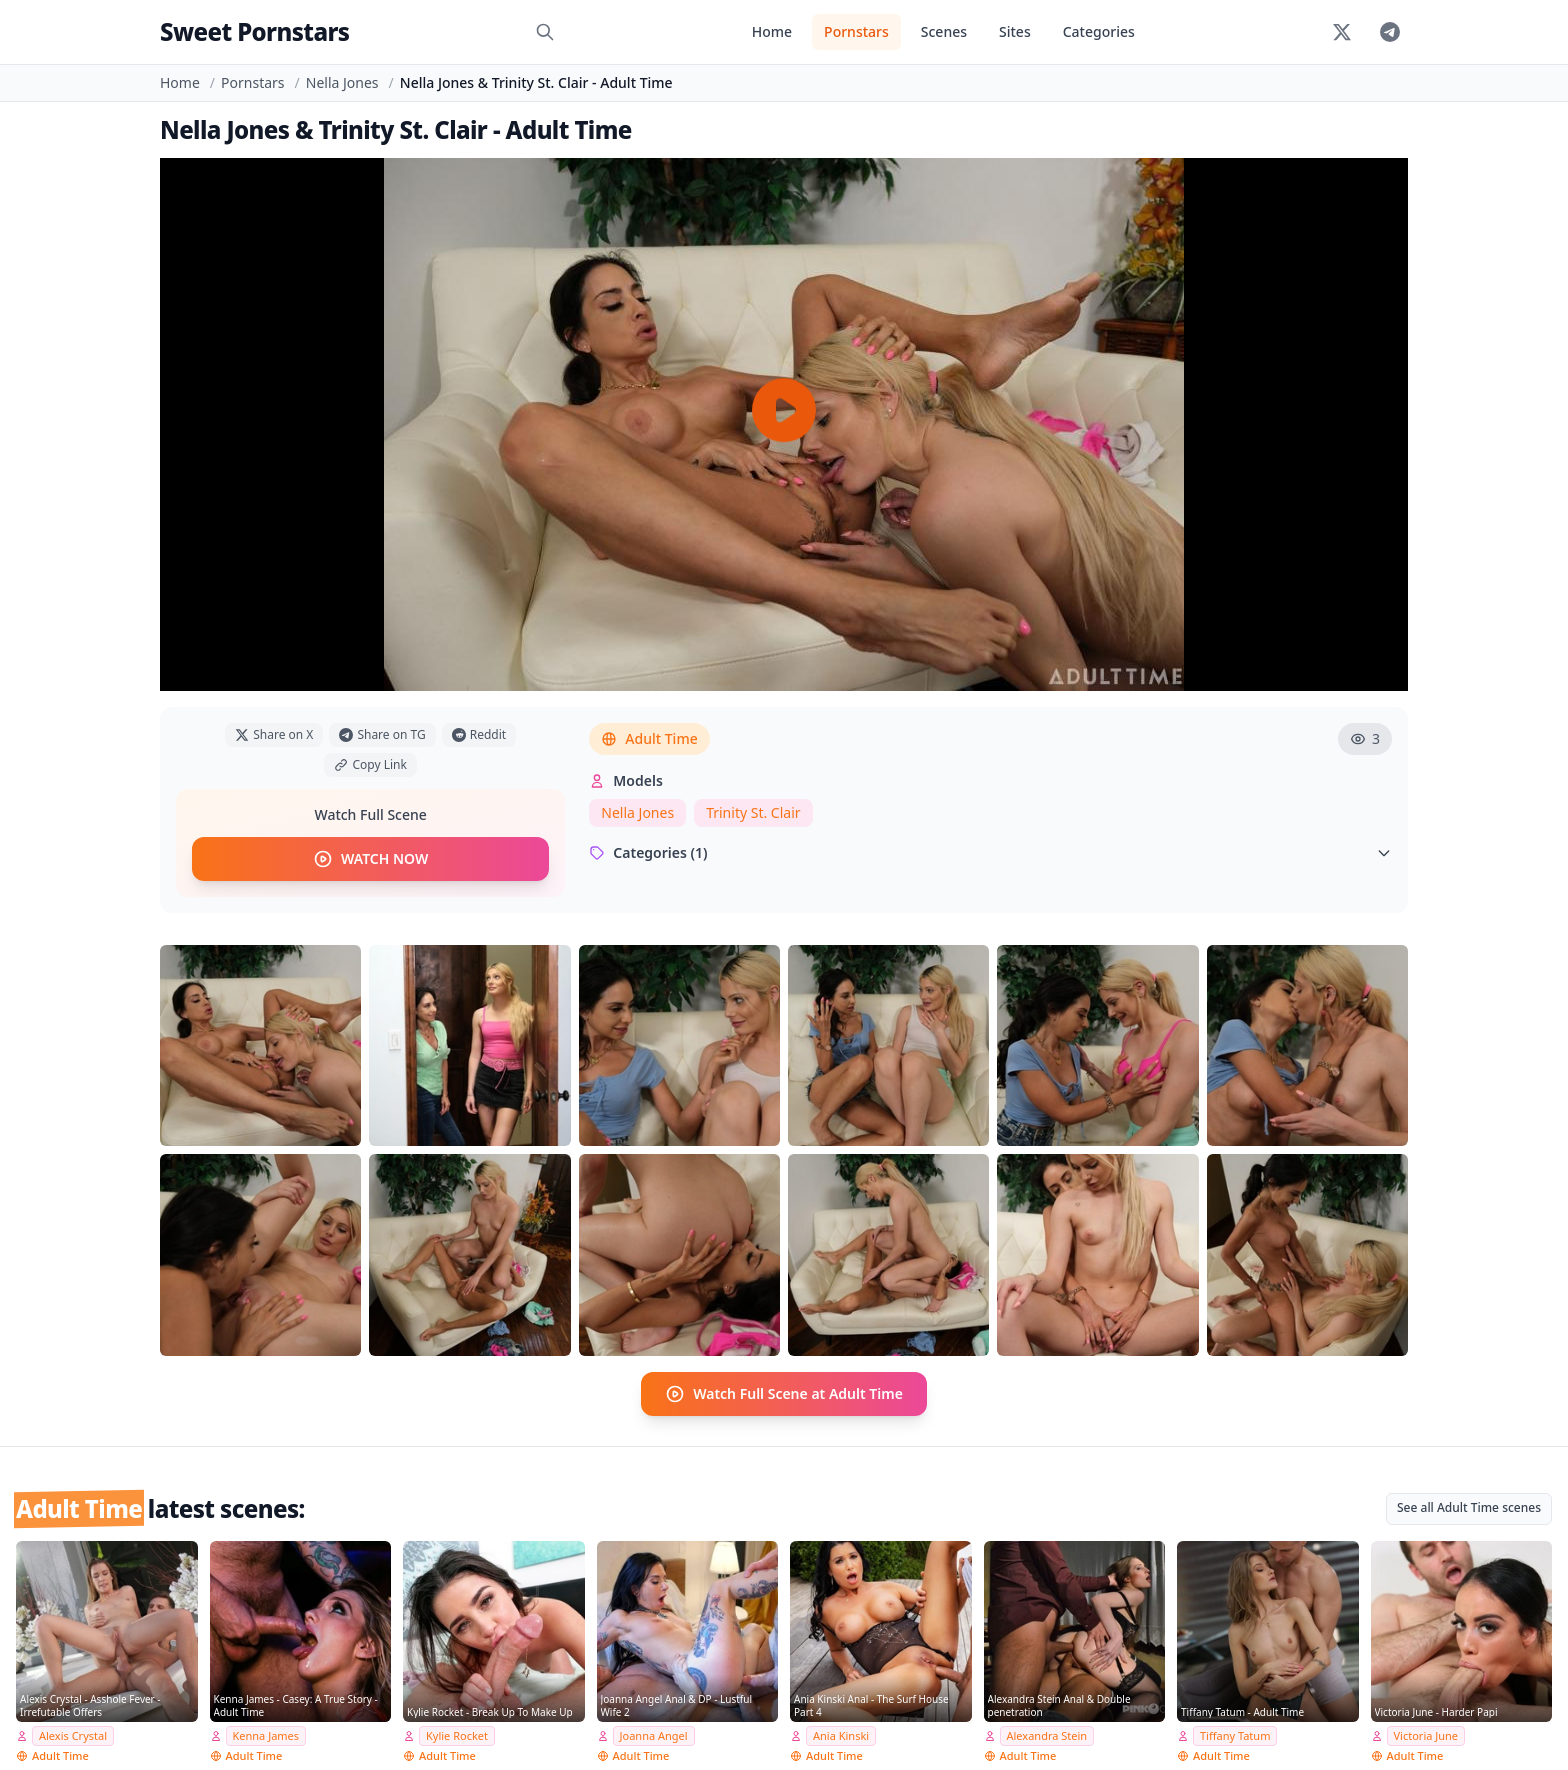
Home (772, 31)
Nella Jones (342, 82)
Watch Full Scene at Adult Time (784, 1394)
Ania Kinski (841, 1735)
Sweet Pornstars (254, 31)
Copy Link (370, 764)
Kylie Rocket (457, 1735)
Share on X (274, 734)
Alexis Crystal (73, 1735)
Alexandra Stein (1047, 1735)
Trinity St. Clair (753, 812)
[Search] (545, 32)
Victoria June (1426, 1735)
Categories (1099, 31)
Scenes (944, 31)
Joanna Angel (654, 1735)
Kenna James (266, 1735)
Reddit (479, 734)
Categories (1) (990, 852)
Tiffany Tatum (1235, 1735)
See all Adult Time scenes (1469, 1507)
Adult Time (649, 738)
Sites (1015, 31)
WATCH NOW (370, 859)
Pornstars (856, 31)
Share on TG (382, 734)
